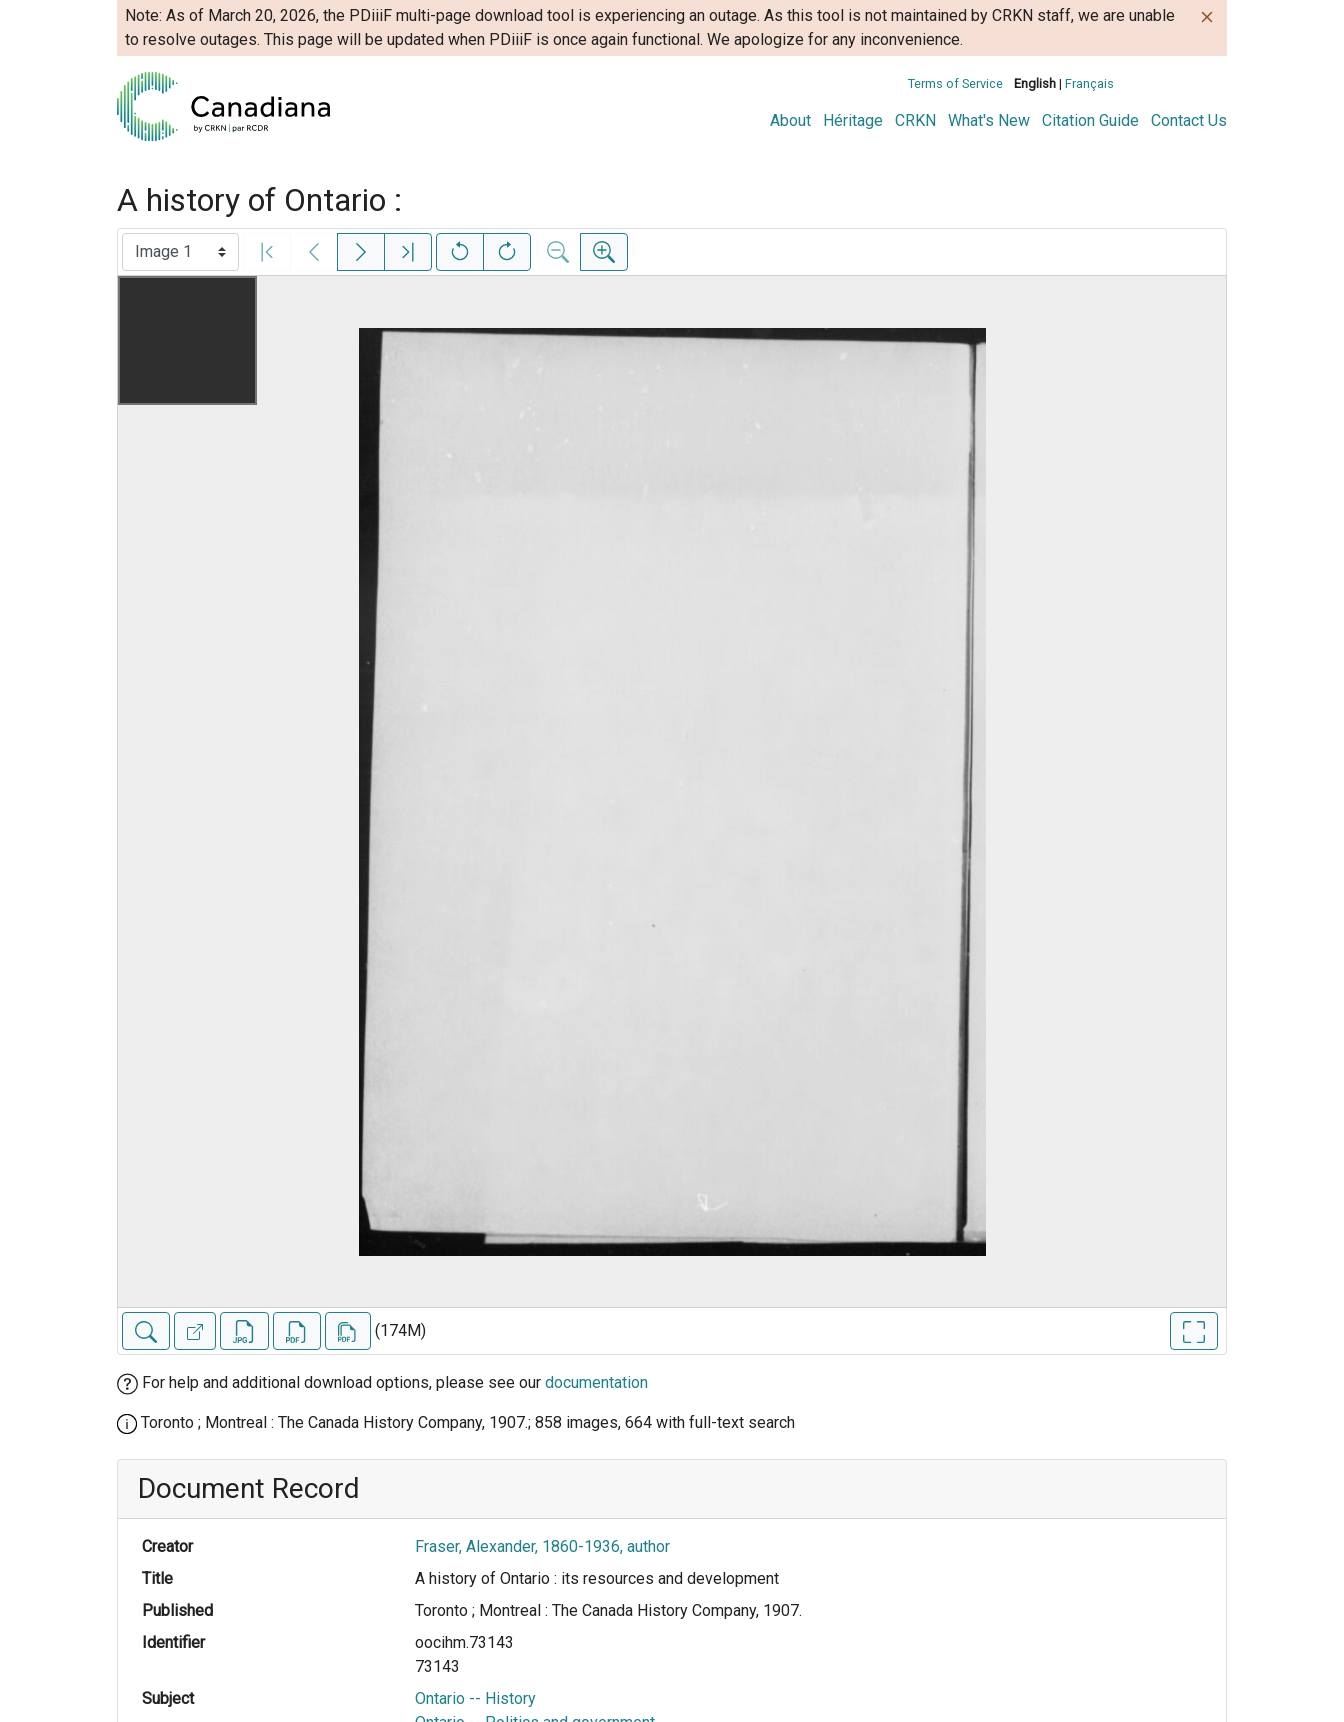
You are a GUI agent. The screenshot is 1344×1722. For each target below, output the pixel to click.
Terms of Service (955, 83)
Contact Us (1189, 120)
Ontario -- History (475, 1698)
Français (1089, 83)
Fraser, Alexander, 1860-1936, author (542, 1546)
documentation (596, 1382)
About (790, 120)
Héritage (853, 120)
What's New (989, 120)
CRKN (915, 120)
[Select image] (180, 252)
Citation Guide (1090, 120)
